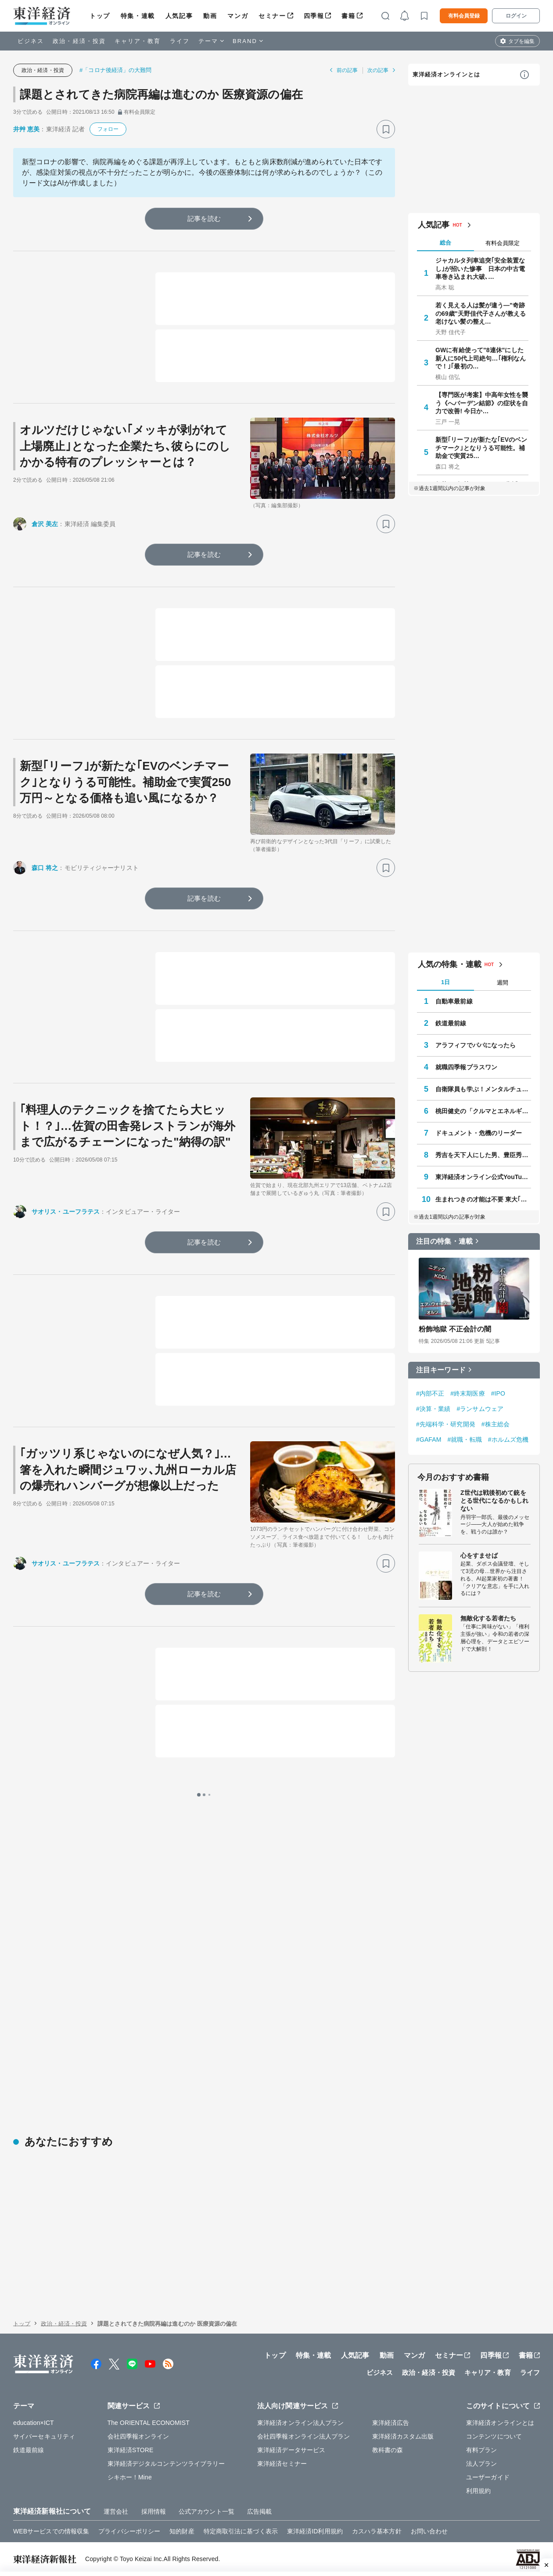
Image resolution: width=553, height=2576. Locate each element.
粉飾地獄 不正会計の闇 (455, 1329)
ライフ (180, 41)
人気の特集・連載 (449, 964)
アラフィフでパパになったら (475, 1045)
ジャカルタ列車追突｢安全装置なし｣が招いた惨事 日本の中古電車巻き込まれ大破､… (480, 268)
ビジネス (31, 41)
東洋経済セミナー (282, 2463)
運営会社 (116, 2511)
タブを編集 (521, 41)
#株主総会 (495, 1424)
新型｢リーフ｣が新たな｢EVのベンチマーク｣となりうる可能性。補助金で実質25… (481, 447)
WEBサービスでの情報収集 (51, 2531)
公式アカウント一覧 (206, 2511)
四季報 (314, 15)
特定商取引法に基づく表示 (241, 2531)
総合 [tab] (445, 242)
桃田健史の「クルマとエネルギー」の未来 (483, 1111)
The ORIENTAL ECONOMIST (149, 2422)
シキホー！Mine (130, 2477)
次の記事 (377, 70)
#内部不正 (430, 1393)
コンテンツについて (494, 2436)
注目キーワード (441, 1370)
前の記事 (347, 70)
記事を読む (204, 218)
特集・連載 (138, 15)
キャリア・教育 (138, 41)
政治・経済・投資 (79, 41)
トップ (100, 15)
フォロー (107, 129)
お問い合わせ (429, 2531)
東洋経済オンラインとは (446, 74)
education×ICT (33, 2422)
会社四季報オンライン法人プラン (303, 2436)
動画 (210, 15)
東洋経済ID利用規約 (315, 2531)
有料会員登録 (464, 16)
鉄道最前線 (451, 1023)
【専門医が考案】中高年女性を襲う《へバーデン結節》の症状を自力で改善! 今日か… (481, 402)
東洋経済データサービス (291, 2449)
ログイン (516, 16)
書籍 (348, 15)
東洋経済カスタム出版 (403, 2436)
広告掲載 (259, 2511)
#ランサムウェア (479, 1408)
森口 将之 (45, 867)
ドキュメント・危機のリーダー (478, 1132)
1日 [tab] (445, 982)
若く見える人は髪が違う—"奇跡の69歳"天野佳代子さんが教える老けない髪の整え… (480, 313)
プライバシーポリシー (129, 2531)
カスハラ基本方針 (377, 2531)
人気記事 (179, 15)
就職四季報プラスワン (466, 1067)
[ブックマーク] (386, 129)
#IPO (498, 1393)
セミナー (272, 15)
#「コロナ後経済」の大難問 (115, 70)
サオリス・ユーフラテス (66, 1211)
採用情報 (153, 2511)
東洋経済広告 (390, 2422)
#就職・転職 (464, 1439)
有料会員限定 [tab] (502, 243)
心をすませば (479, 1555)
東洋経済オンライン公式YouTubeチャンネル (483, 1176)
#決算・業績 (433, 1408)
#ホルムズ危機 (508, 1439)
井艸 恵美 (26, 129)
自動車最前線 (454, 1001)
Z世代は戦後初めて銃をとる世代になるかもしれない (494, 1500)
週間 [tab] (502, 982)
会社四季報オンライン (138, 2436)
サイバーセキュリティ (44, 2436)
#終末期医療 (467, 1393)
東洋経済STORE (131, 2449)
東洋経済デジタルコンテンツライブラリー (166, 2463)
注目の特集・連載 (444, 1241)
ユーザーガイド (488, 2477)
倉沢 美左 (45, 523)
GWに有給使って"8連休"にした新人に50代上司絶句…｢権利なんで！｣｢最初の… (480, 357)
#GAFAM (428, 1439)
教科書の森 (387, 2449)
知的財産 (181, 2531)
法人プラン (481, 2463)
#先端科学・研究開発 (445, 1424)
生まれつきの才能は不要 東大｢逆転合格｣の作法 (483, 1199)
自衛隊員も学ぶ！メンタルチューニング (483, 1089)
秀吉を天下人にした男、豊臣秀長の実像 (483, 1154)
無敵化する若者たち (488, 1618)
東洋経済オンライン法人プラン (300, 2422)
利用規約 (478, 2490)
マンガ (237, 15)
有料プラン (481, 2449)
